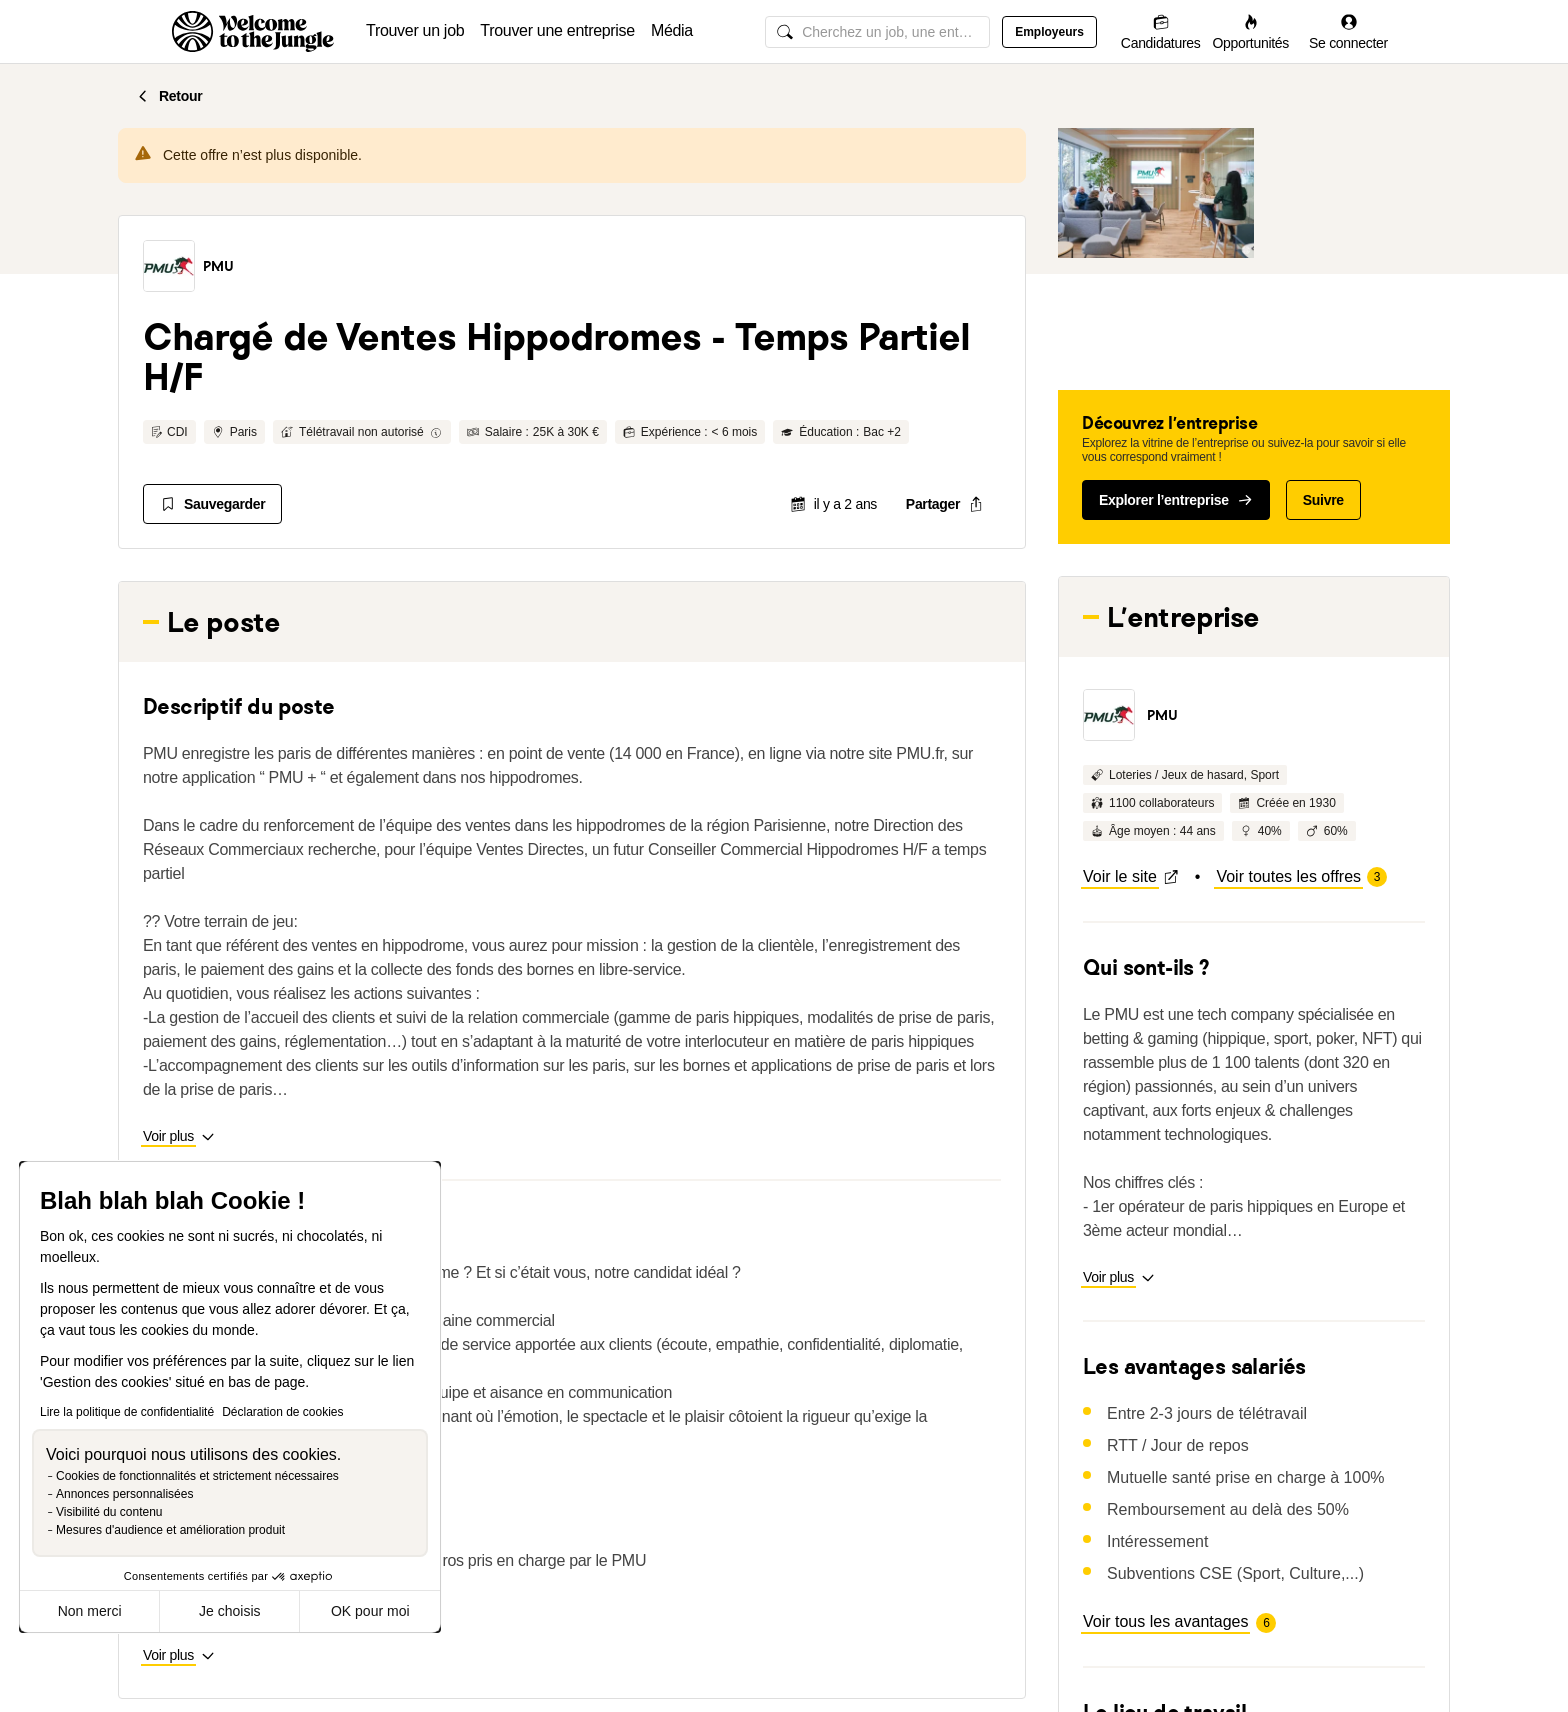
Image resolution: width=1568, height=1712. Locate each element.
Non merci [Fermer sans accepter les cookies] (90, 1611)
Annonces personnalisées (124, 1494)
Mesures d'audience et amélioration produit (170, 1530)
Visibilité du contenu (109, 1512)
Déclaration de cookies (282, 1412)
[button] (169, 266)
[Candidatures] (1161, 31)
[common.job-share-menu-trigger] (945, 504)
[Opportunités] (1250, 31)
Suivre (1323, 500)
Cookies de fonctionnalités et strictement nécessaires (197, 1476)
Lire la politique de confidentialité (127, 1412)
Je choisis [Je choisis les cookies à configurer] (229, 1611)
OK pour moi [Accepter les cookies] (370, 1611)
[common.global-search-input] (877, 32)
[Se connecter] (1348, 31)
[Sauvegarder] (212, 504)
